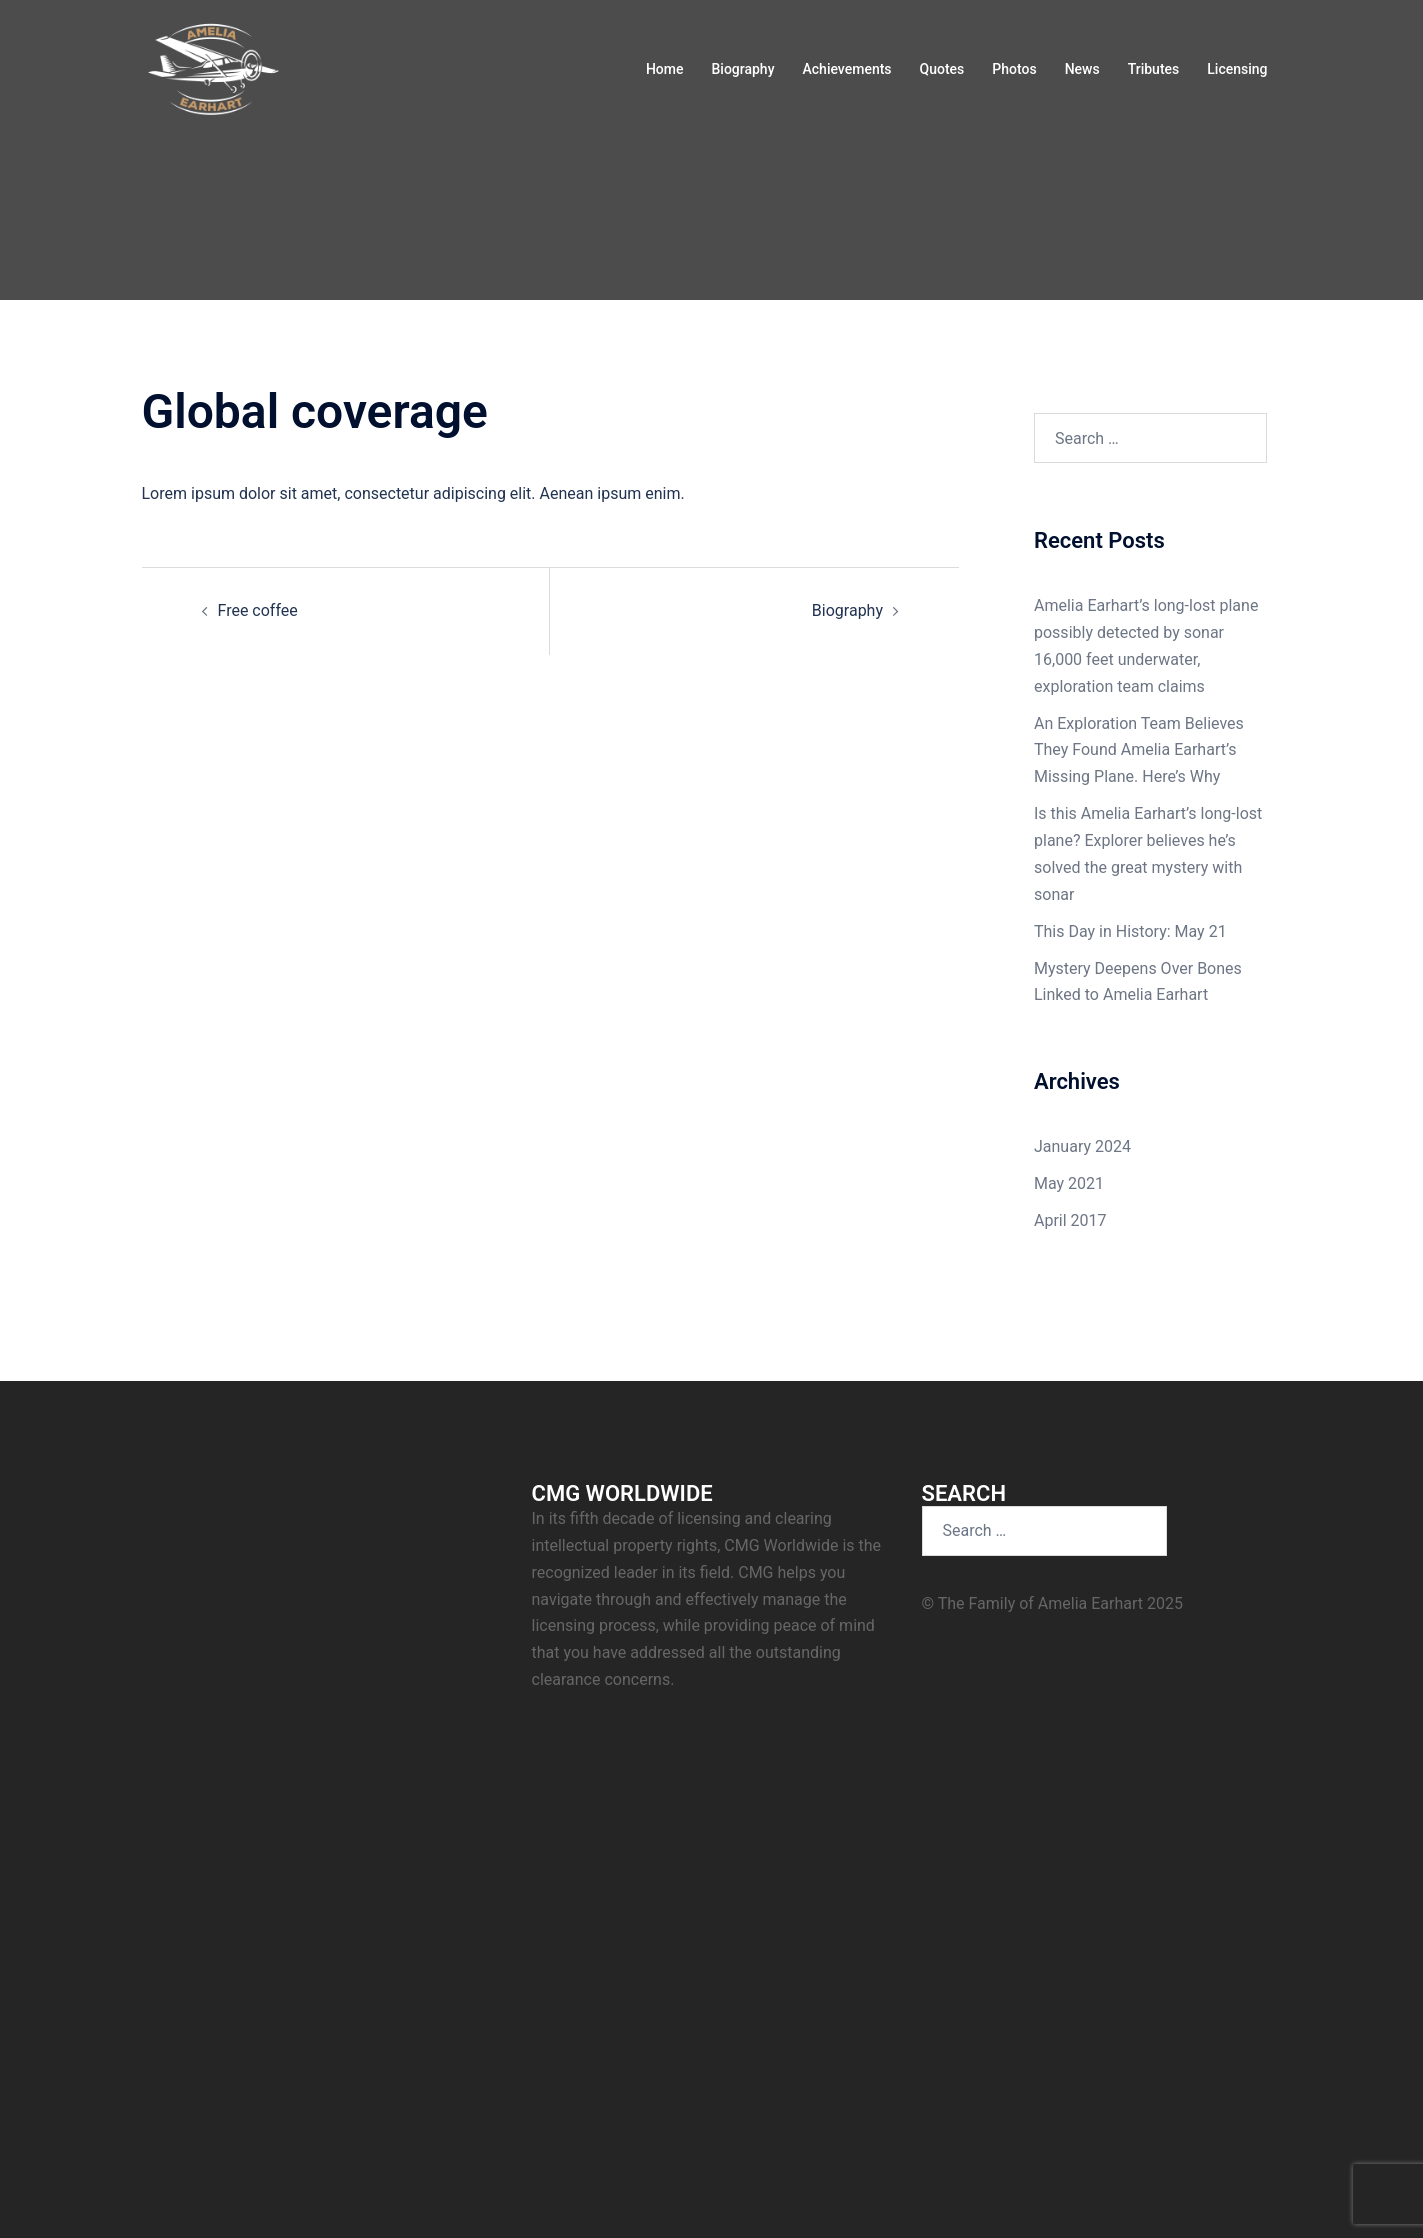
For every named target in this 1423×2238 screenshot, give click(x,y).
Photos (1014, 69)
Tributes (1154, 69)
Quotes (942, 69)
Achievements (847, 69)
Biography (742, 69)
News (1082, 69)
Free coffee (258, 610)
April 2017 (1070, 1220)
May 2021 (1069, 1183)
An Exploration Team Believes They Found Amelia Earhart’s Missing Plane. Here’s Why (1139, 750)
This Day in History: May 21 (1130, 931)
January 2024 (1082, 1146)
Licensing (1237, 69)
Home (665, 69)
